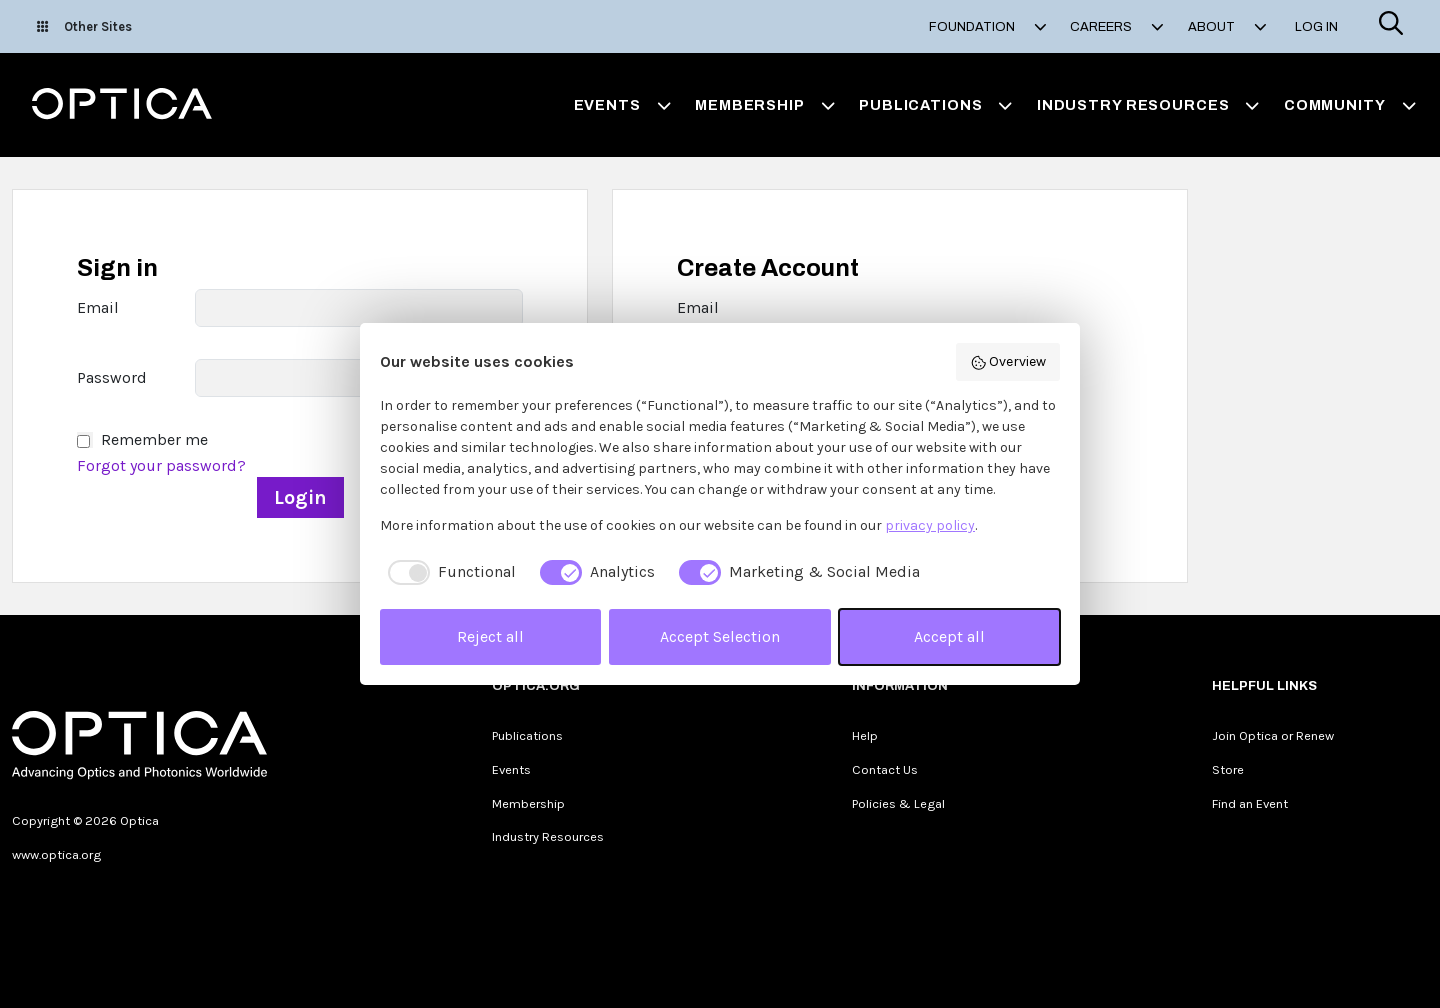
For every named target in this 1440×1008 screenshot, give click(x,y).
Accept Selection (720, 636)
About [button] (1227, 27)
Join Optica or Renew (1273, 735)
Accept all (949, 636)
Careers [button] (1117, 27)
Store (1228, 769)
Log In (1316, 27)
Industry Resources (548, 836)
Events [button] (623, 105)
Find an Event (1250, 803)
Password (112, 377)
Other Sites (84, 26)
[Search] (1391, 26)
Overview (1008, 362)
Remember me (154, 439)
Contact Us (885, 769)
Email (98, 307)
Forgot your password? (161, 465)
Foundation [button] (988, 27)
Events (511, 769)
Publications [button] (936, 105)
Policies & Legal (898, 803)
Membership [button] (765, 105)
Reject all (490, 636)
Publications (527, 735)
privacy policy (930, 525)
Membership (528, 803)
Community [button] (1350, 105)
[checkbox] (448, 572)
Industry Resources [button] (1148, 105)
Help (865, 735)
